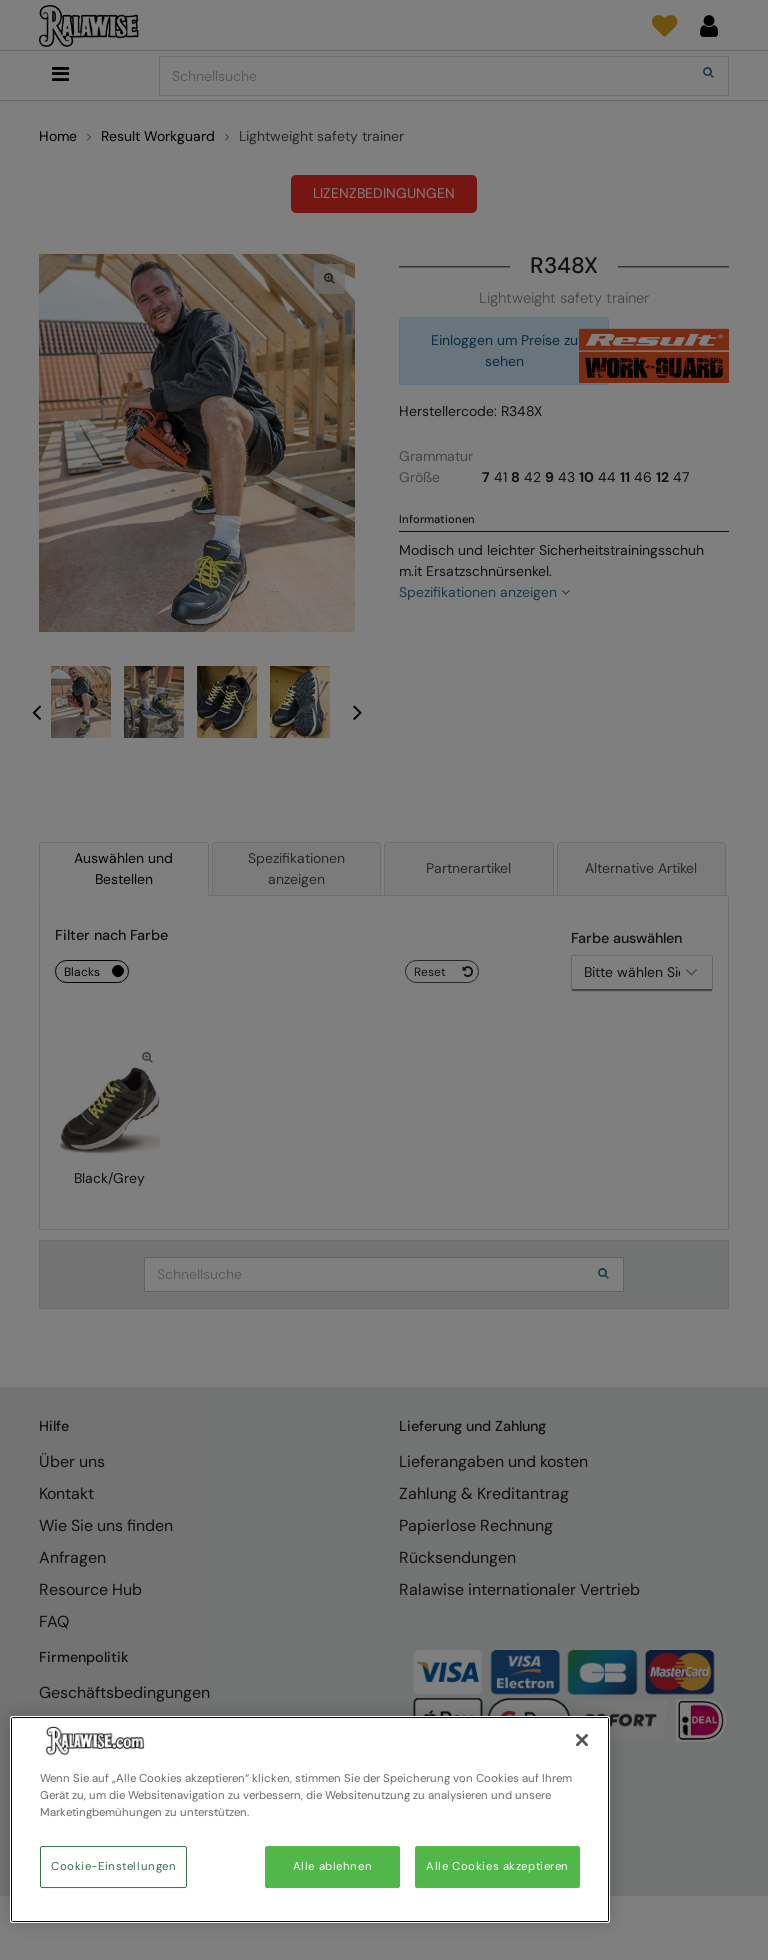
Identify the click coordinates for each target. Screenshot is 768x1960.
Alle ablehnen (332, 1866)
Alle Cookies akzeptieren (497, 1866)
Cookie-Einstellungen (113, 1866)
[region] (310, 1819)
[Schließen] (582, 1740)
